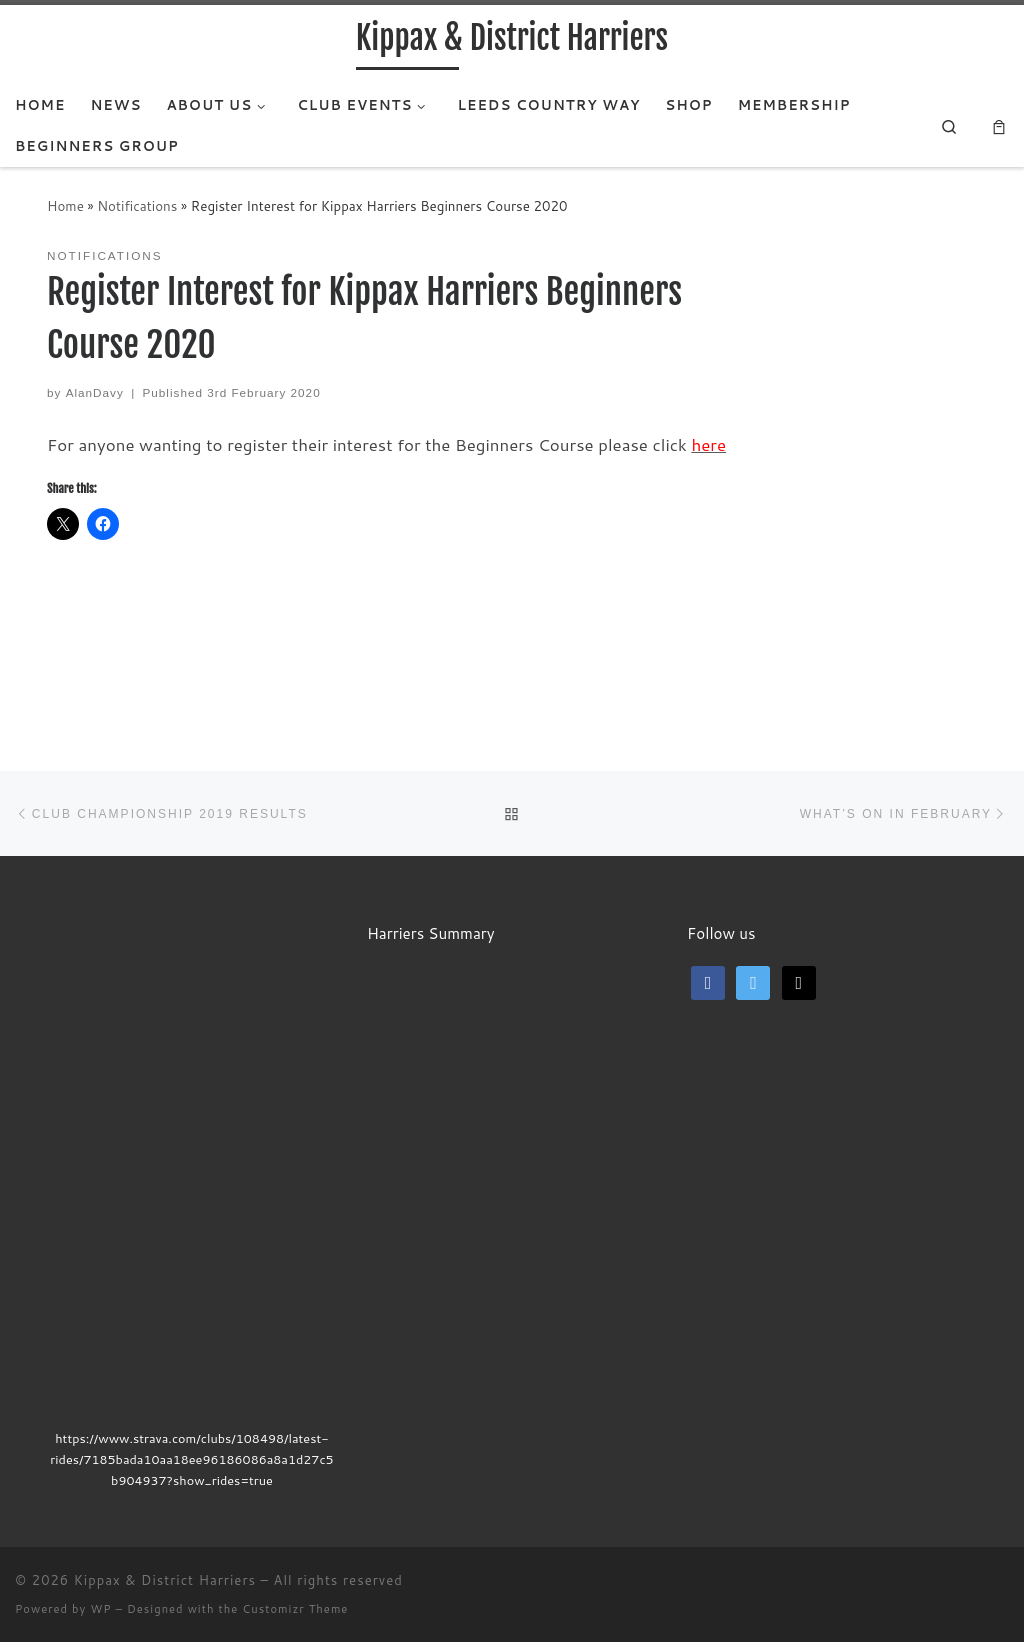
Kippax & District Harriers (165, 1580)
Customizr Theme (295, 1609)
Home (65, 205)
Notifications (137, 205)
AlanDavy (95, 392)
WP (100, 1609)
